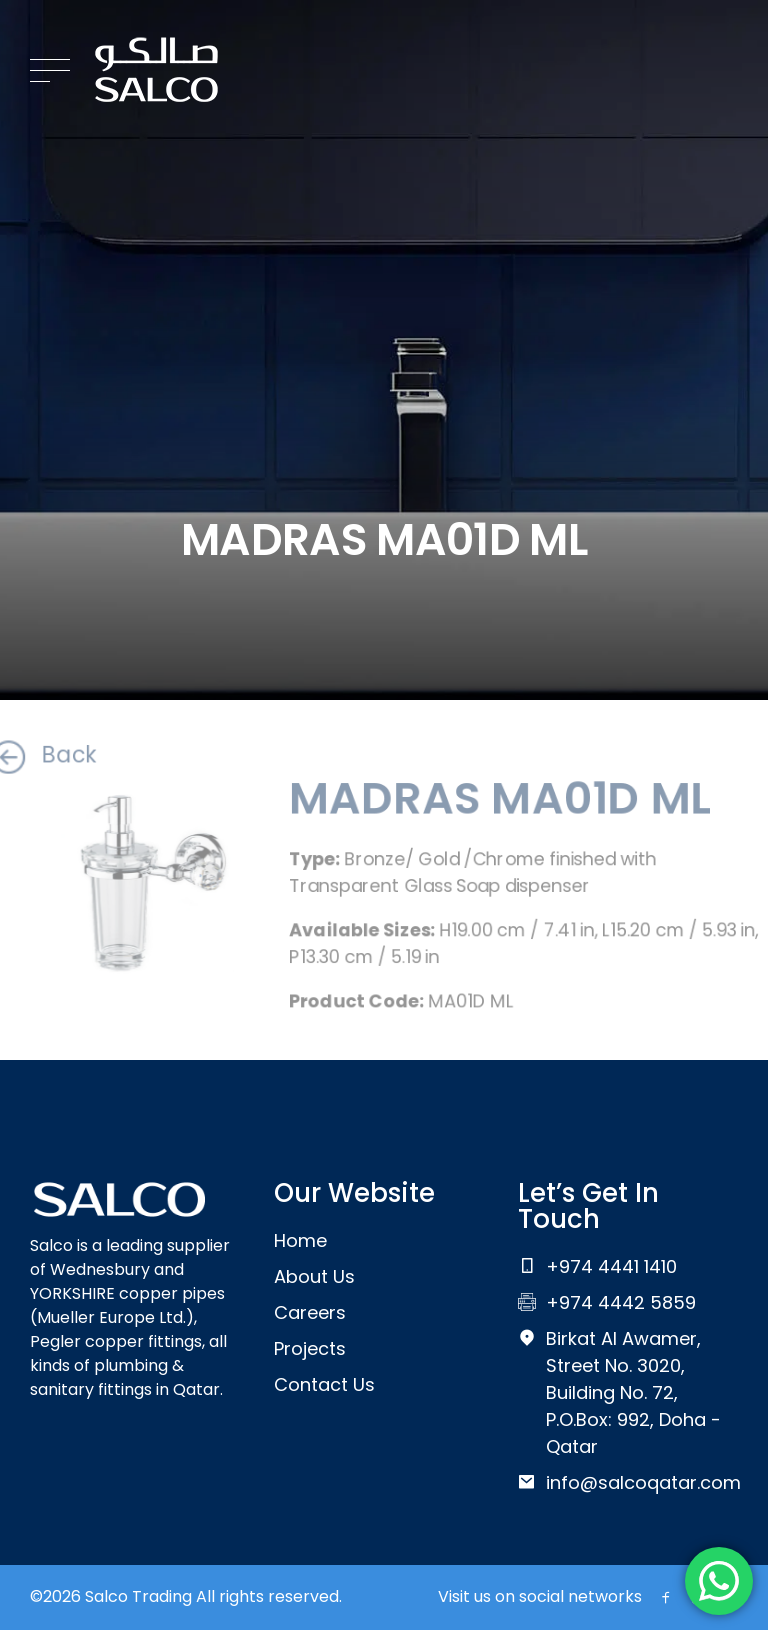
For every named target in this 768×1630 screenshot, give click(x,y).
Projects (310, 1348)
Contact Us (324, 1384)
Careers (310, 1312)
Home (300, 1240)
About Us (314, 1276)
